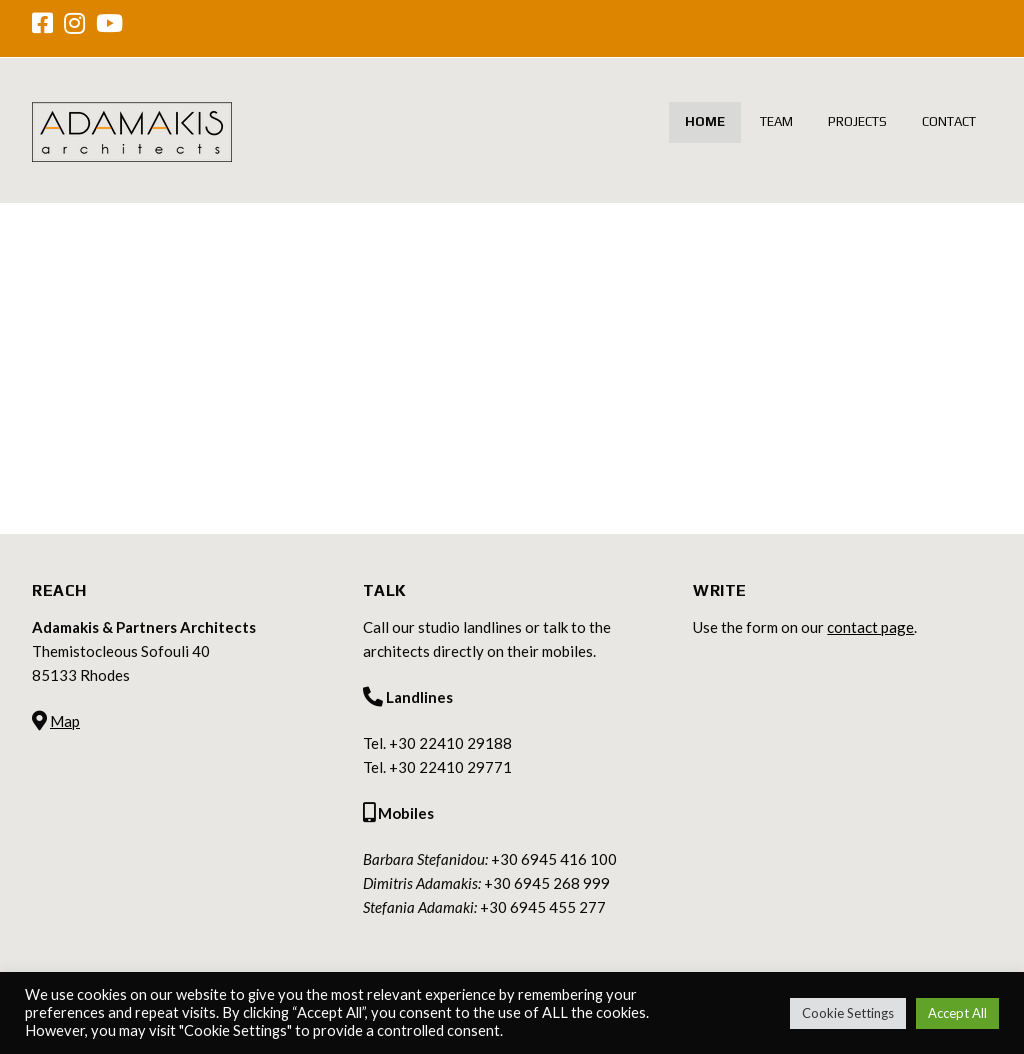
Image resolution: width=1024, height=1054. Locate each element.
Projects (857, 121)
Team (776, 121)
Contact (949, 121)
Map (65, 721)
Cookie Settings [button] (848, 1013)
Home (705, 121)
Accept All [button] (957, 1013)
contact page (870, 627)
